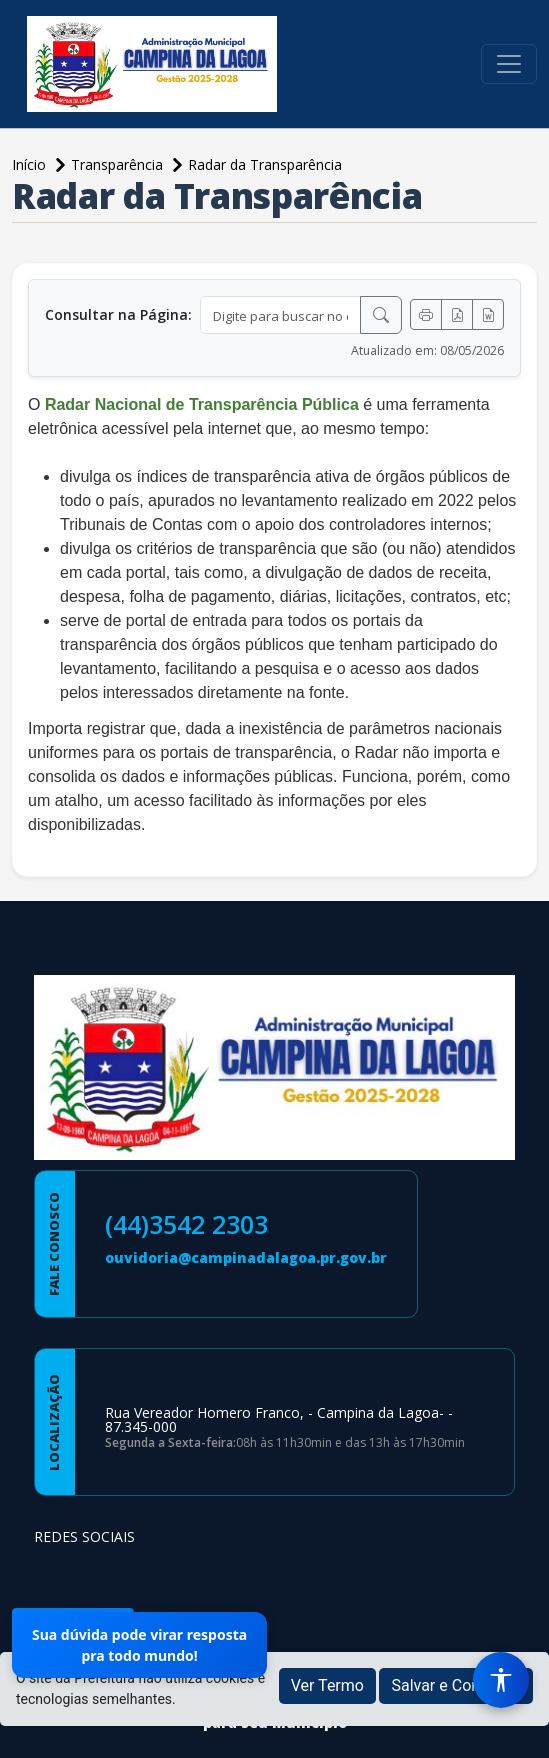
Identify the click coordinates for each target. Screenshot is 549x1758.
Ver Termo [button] (327, 1685)
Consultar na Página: (118, 314)
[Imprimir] (426, 314)
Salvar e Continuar (456, 1685)
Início (31, 164)
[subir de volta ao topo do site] (515, 1729)
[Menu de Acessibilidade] (501, 1680)
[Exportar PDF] (457, 314)
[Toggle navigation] (509, 64)
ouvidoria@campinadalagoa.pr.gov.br (246, 1257)
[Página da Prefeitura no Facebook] (54, 1575)
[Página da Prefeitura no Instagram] (106, 1575)
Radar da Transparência (265, 164)
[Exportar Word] (488, 314)
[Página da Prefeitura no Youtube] (158, 1575)
